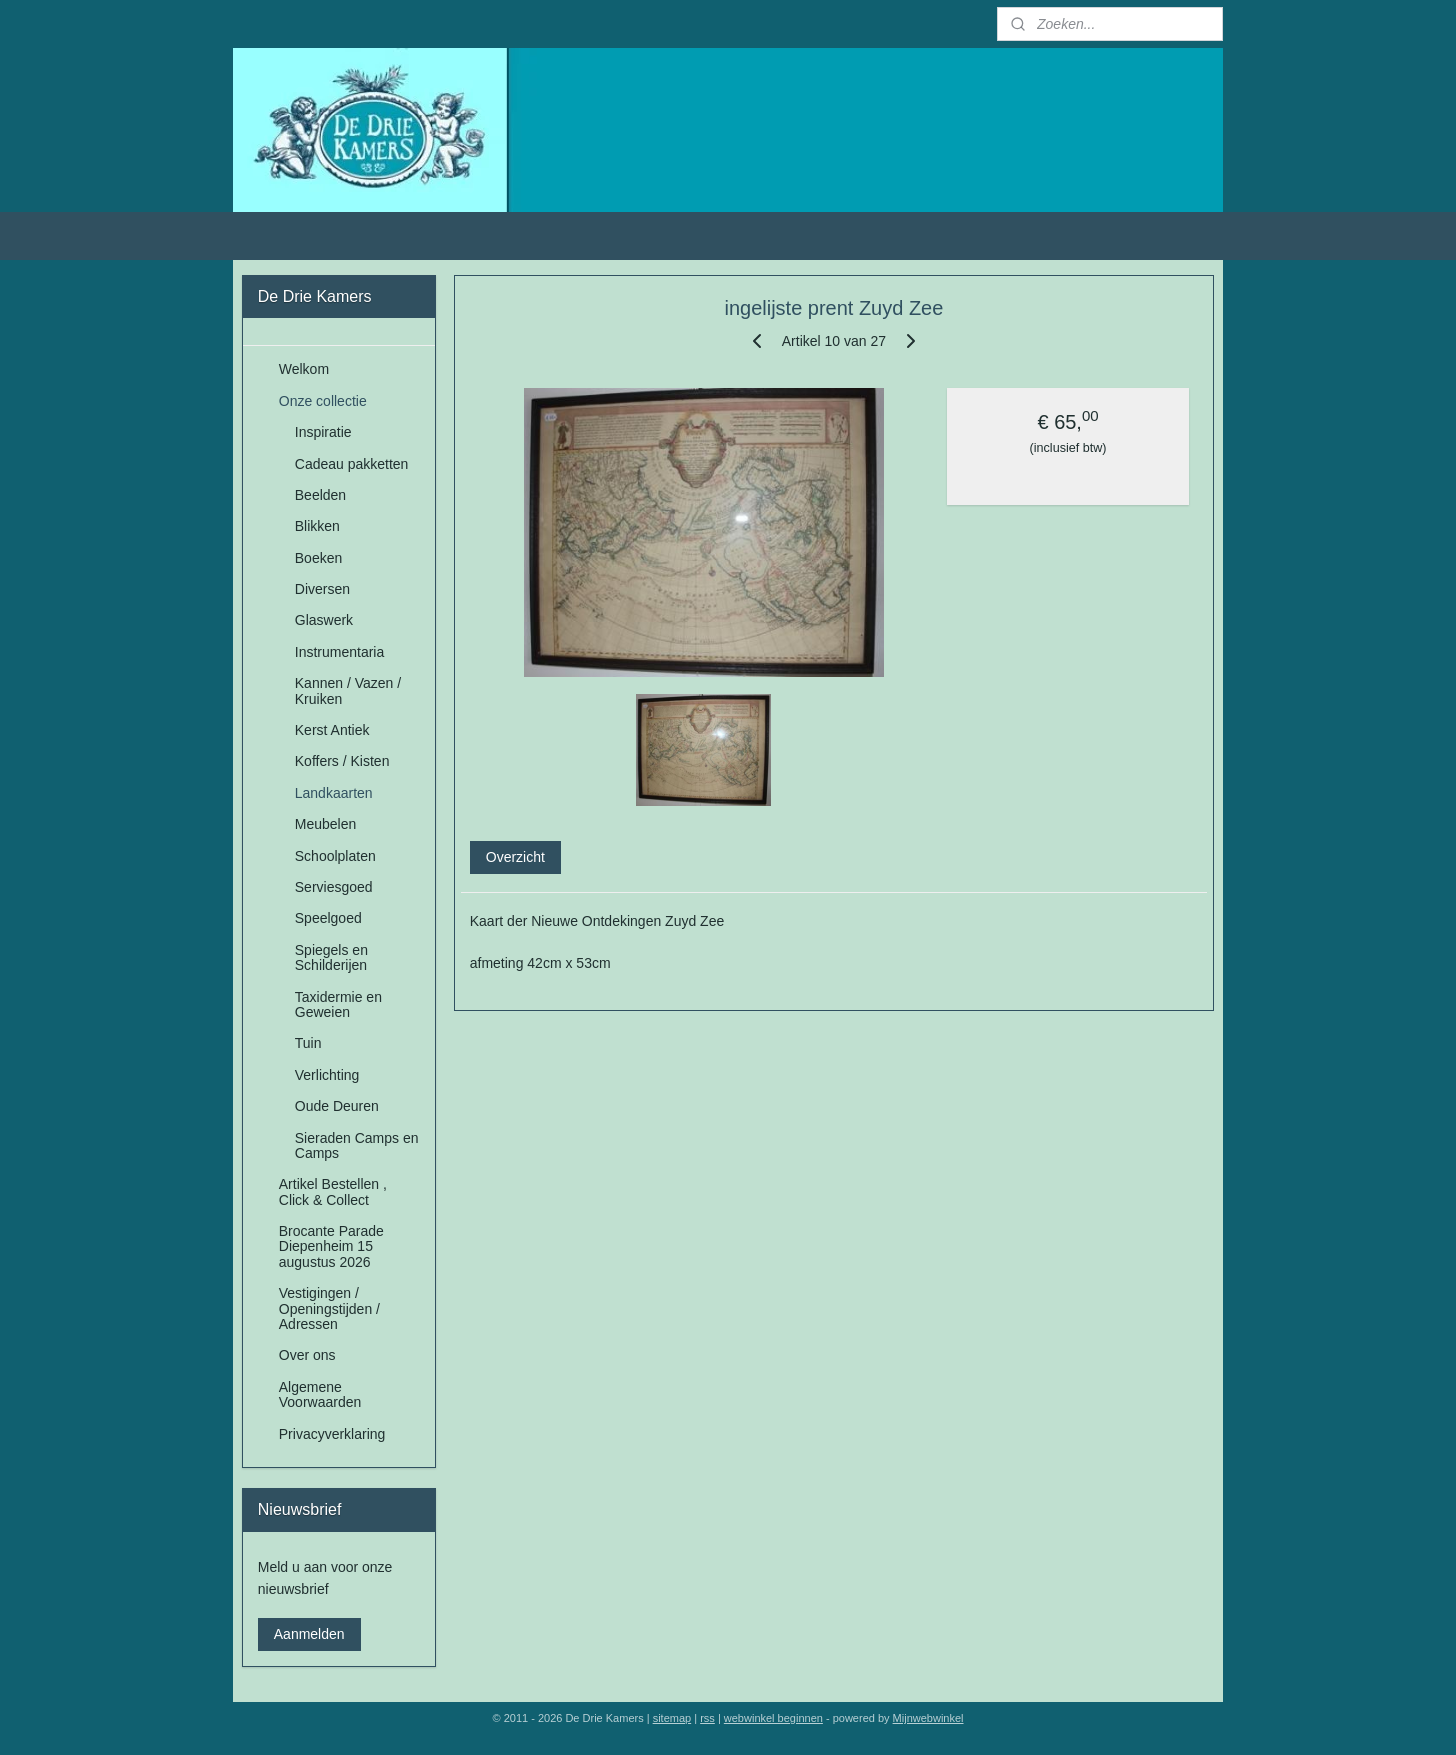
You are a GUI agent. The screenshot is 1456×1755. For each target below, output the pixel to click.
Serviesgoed (334, 887)
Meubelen (326, 824)
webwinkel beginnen (773, 1718)
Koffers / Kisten (342, 761)
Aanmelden (309, 1634)
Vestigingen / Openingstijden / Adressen (329, 1308)
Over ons (307, 1355)
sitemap (672, 1718)
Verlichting (327, 1075)
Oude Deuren (337, 1106)
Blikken (317, 526)
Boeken (318, 558)
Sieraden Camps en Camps (357, 1145)
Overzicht (515, 857)
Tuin (308, 1043)
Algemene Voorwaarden (320, 1394)
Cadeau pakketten (352, 464)
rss (707, 1718)
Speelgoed (328, 918)
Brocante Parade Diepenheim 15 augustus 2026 (331, 1246)
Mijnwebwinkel (928, 1718)
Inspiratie (323, 432)
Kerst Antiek (332, 730)
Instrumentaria (339, 652)
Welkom (304, 369)
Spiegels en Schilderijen (331, 957)
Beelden (320, 495)
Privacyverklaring (332, 1434)
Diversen (322, 589)
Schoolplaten (335, 856)
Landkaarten (334, 793)
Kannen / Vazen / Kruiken (348, 690)
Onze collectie (323, 401)
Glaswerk (324, 620)
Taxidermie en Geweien (338, 1004)
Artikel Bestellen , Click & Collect (333, 1191)
